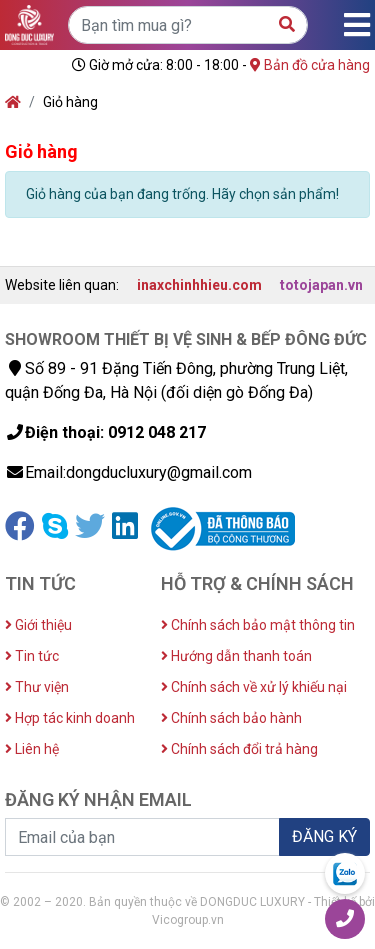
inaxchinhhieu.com (199, 285)
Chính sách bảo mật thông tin (258, 625)
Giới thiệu (38, 625)
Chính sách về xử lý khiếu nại (254, 687)
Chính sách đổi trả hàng (239, 749)
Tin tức (32, 656)
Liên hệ (32, 749)
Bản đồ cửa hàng (310, 65)
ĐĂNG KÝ (324, 836)
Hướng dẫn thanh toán (236, 656)
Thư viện (37, 687)
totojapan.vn (321, 285)
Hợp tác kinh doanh (70, 718)
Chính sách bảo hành (231, 718)
